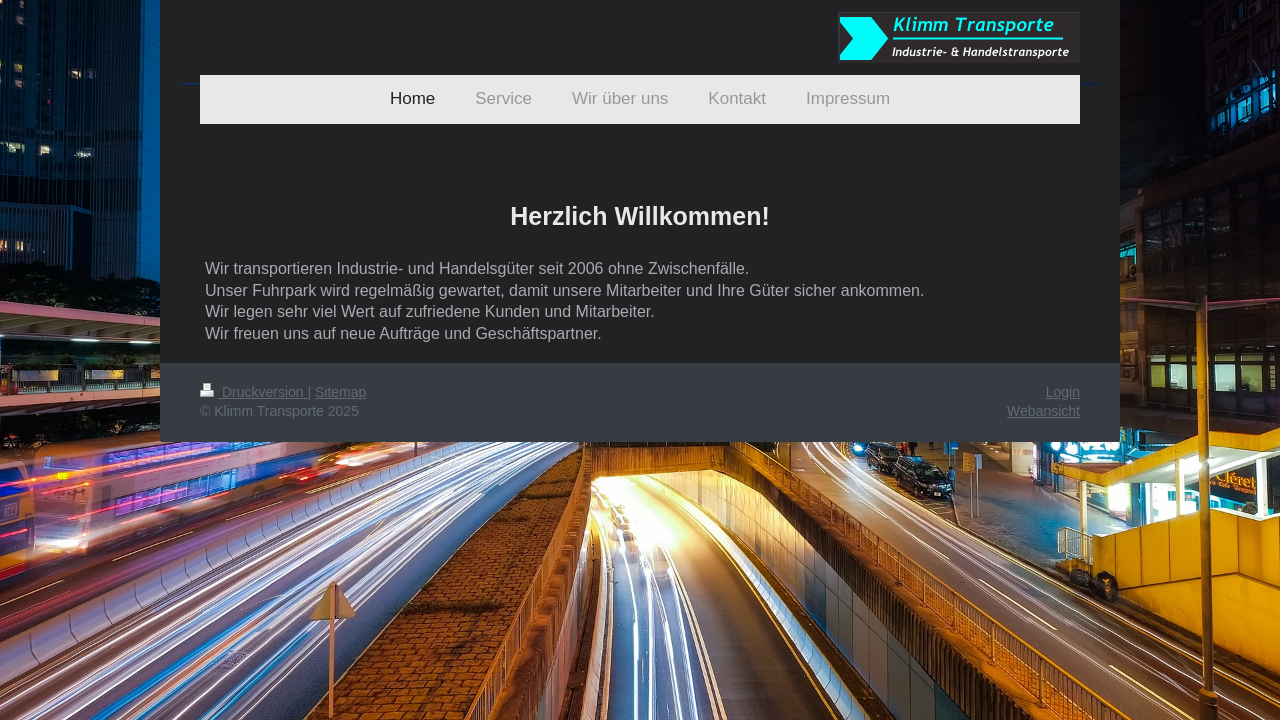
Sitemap (340, 392)
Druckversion (253, 392)
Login (1063, 392)
